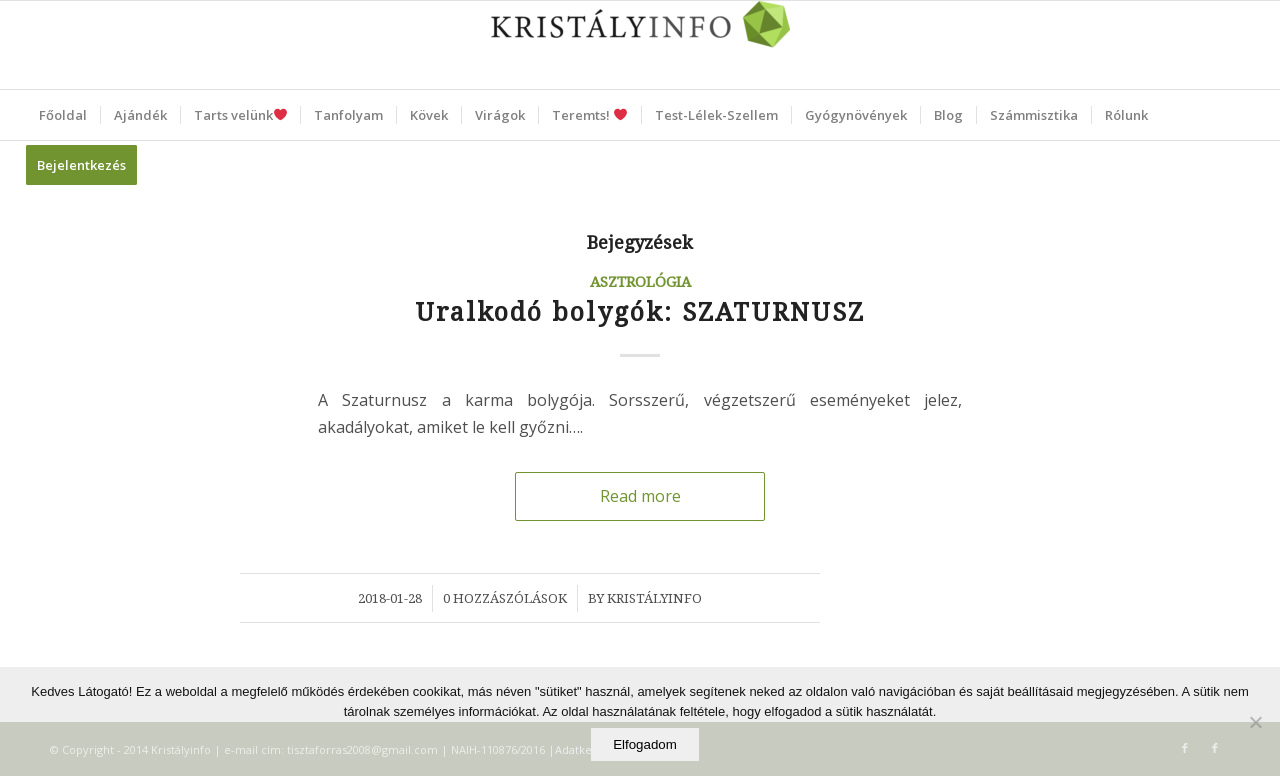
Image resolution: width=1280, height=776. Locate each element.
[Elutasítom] (1255, 722)
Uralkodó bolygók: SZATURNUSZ (640, 312)
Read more (640, 496)
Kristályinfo (654, 598)
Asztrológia (640, 282)
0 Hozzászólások (505, 598)
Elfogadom (645, 744)
